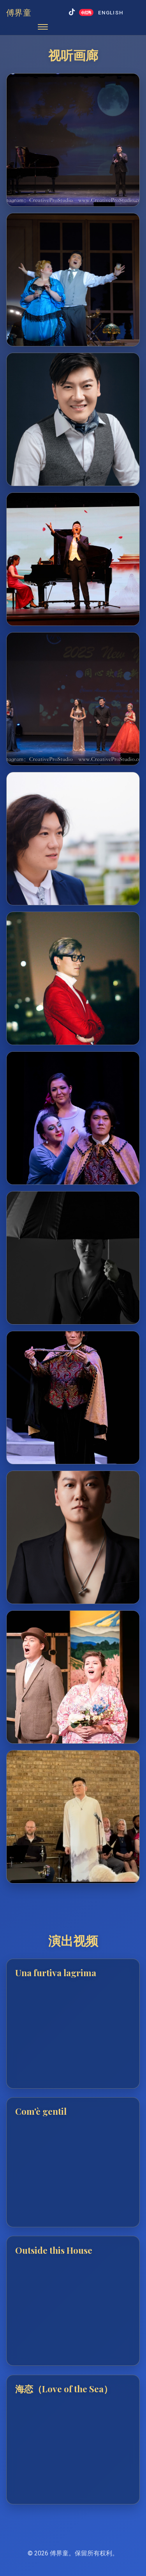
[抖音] (72, 12)
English (110, 12)
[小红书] (86, 12)
